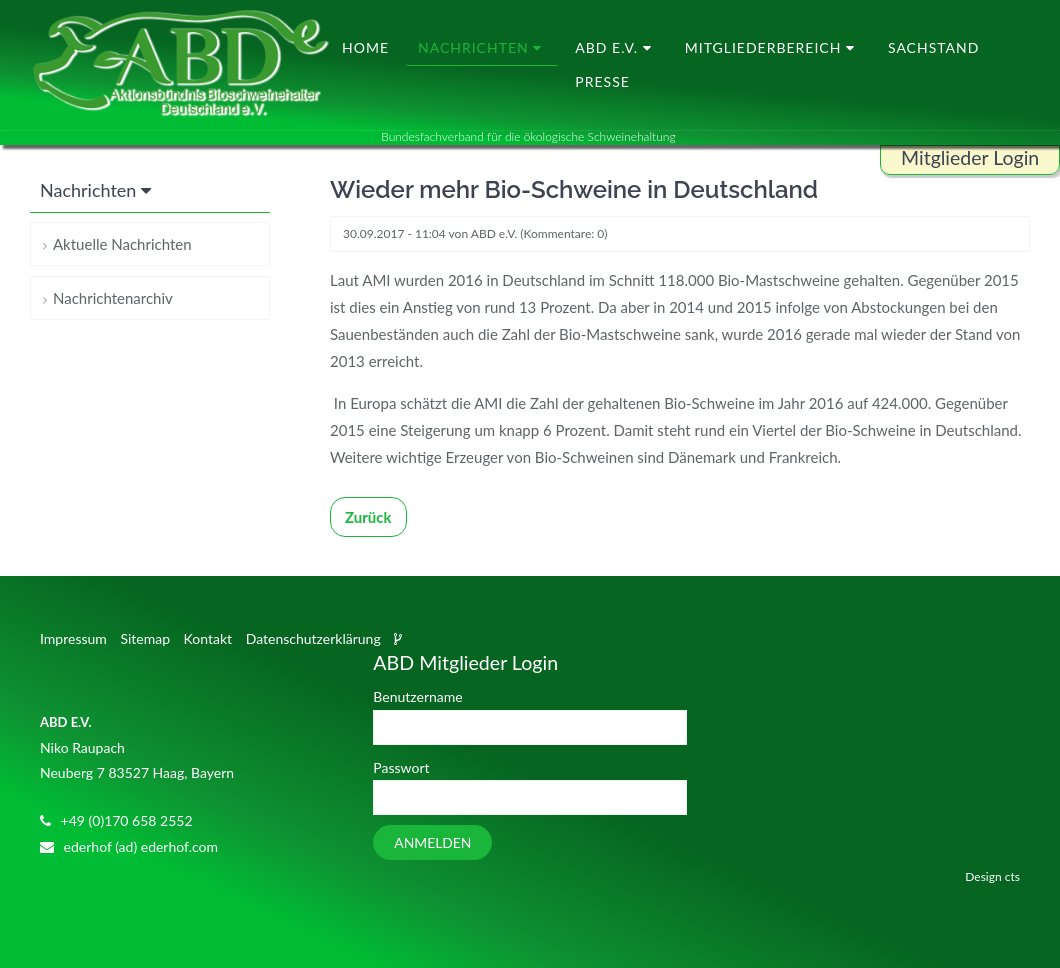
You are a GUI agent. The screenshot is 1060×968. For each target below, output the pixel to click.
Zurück (368, 517)
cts (1012, 876)
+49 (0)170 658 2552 (127, 820)
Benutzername (417, 696)
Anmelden (432, 842)
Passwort (401, 767)
